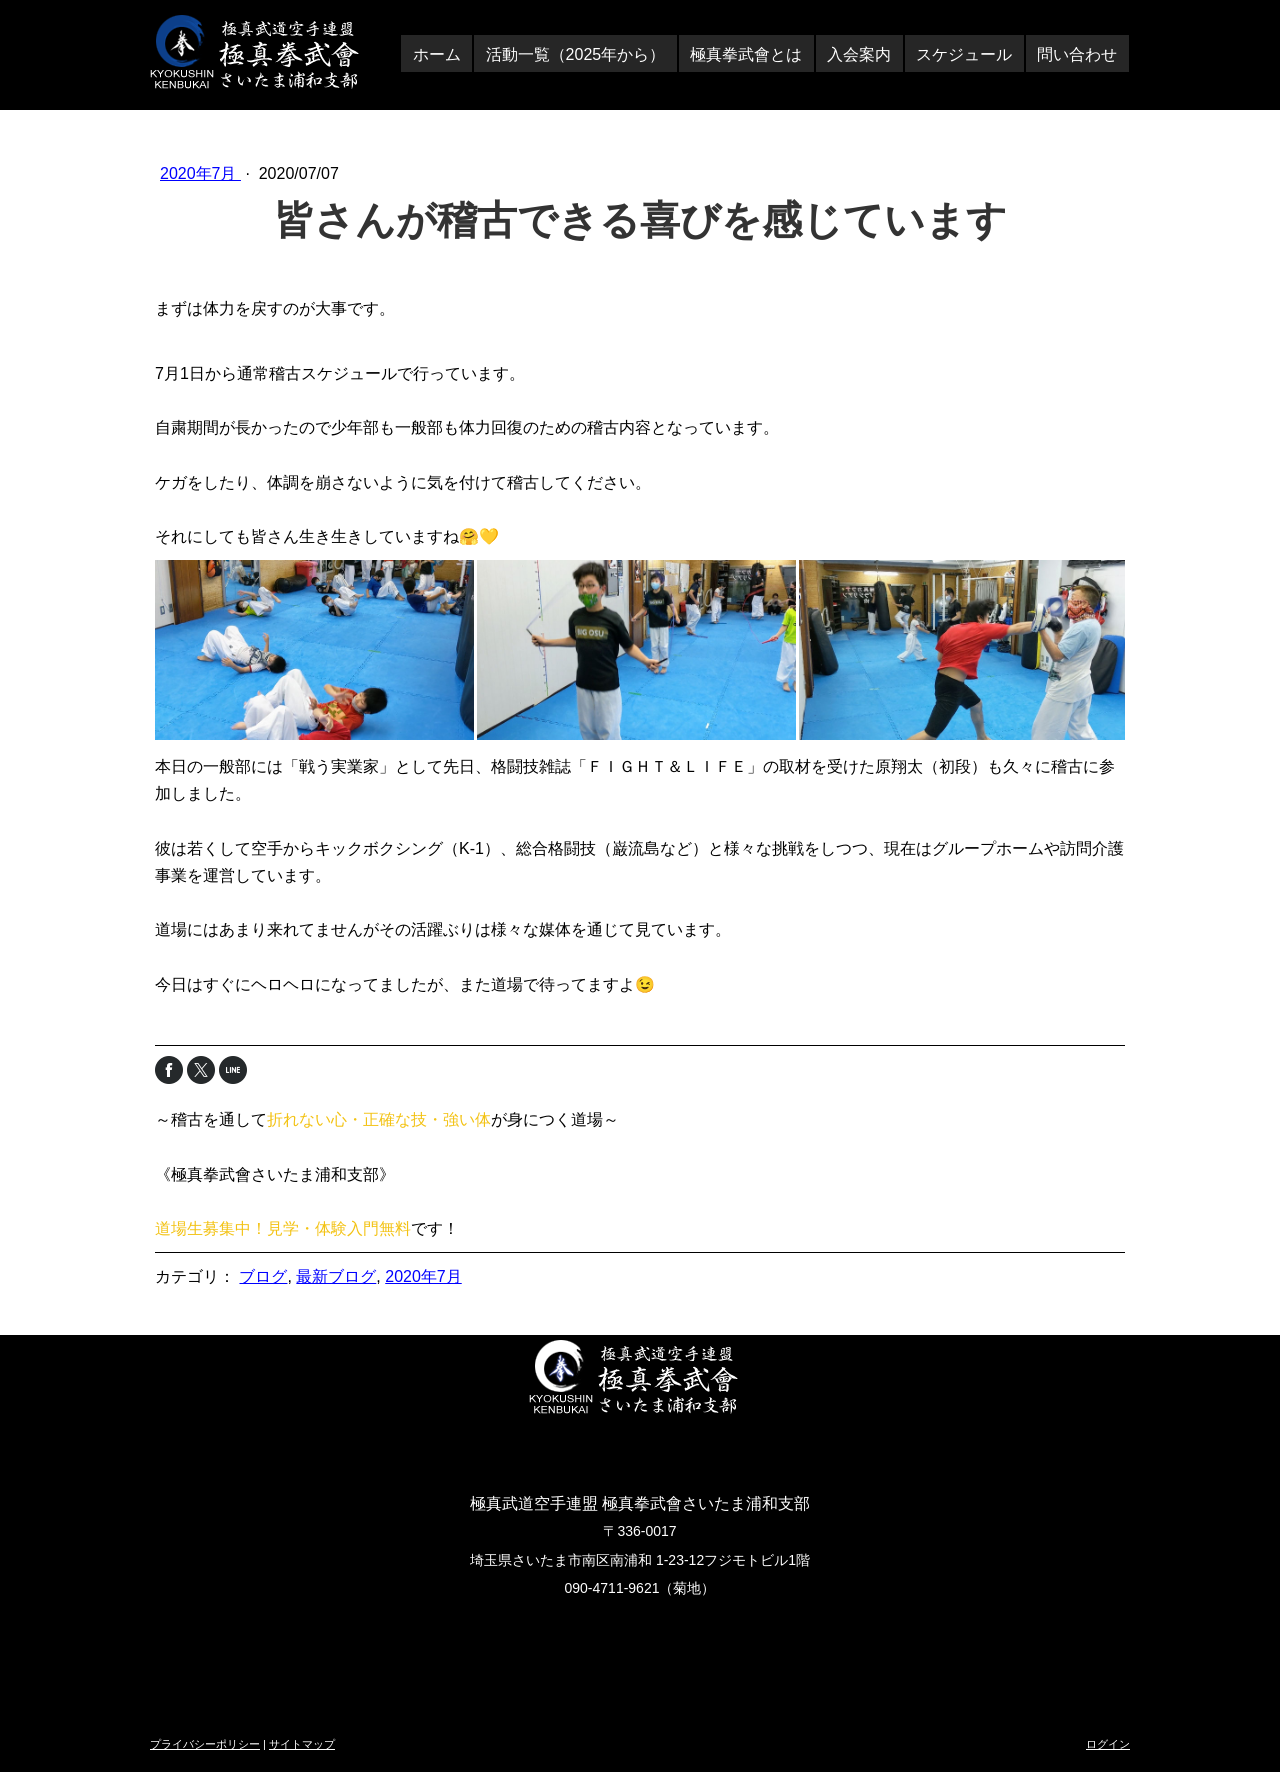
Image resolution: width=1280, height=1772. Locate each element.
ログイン (1108, 1744)
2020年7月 (200, 173)
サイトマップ (302, 1744)
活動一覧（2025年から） (576, 54)
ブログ (263, 1276)
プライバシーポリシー (205, 1744)
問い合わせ (1077, 54)
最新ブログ (336, 1276)
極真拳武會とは (746, 54)
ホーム (437, 54)
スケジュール (964, 54)
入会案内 (859, 54)
